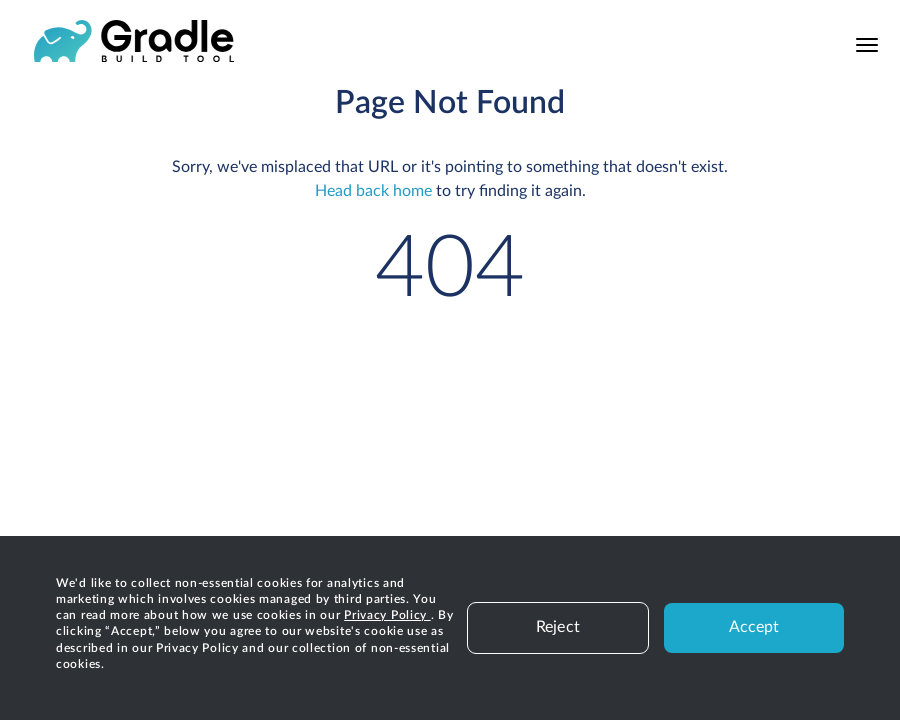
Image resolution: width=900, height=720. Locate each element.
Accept (754, 627)
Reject (558, 627)
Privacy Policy (387, 615)
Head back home (373, 191)
